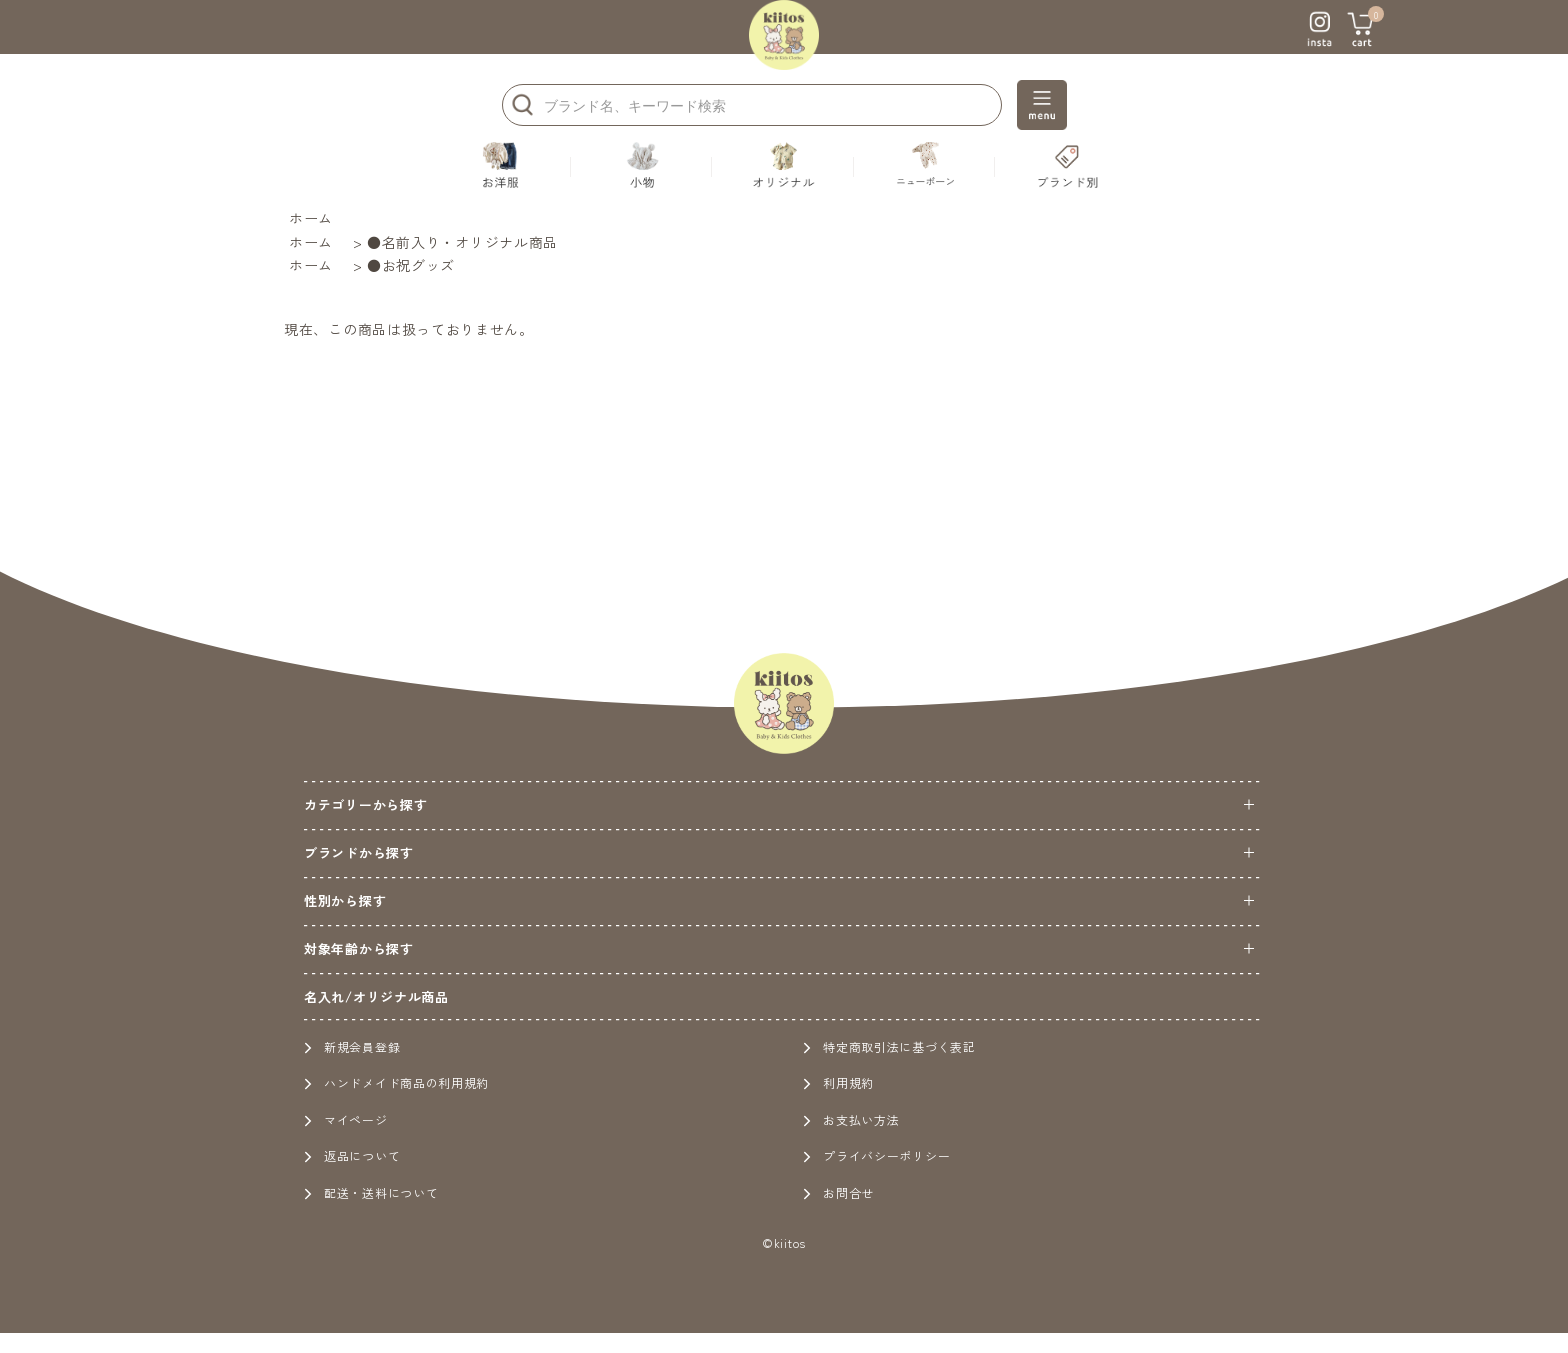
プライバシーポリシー (876, 1155)
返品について (352, 1155)
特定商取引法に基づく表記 (889, 1046)
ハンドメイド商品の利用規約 (396, 1082)
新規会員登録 (352, 1046)
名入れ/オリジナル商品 (376, 996)
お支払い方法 (851, 1119)
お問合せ (838, 1192)
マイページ (346, 1119)
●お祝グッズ (411, 265)
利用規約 (838, 1082)
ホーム (311, 218)
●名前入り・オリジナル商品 (462, 242)
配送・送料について (371, 1192)
